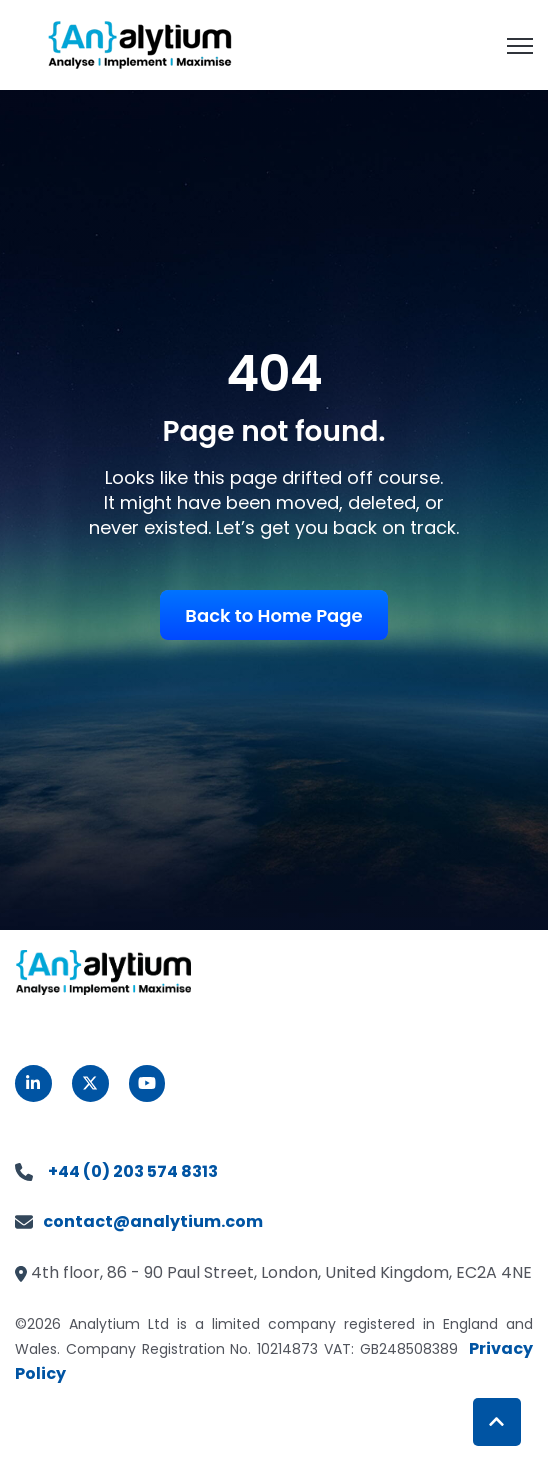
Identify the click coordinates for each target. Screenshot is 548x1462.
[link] (140, 43)
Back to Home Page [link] (273, 615)
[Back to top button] (497, 1422)
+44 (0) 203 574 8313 (133, 1171)
